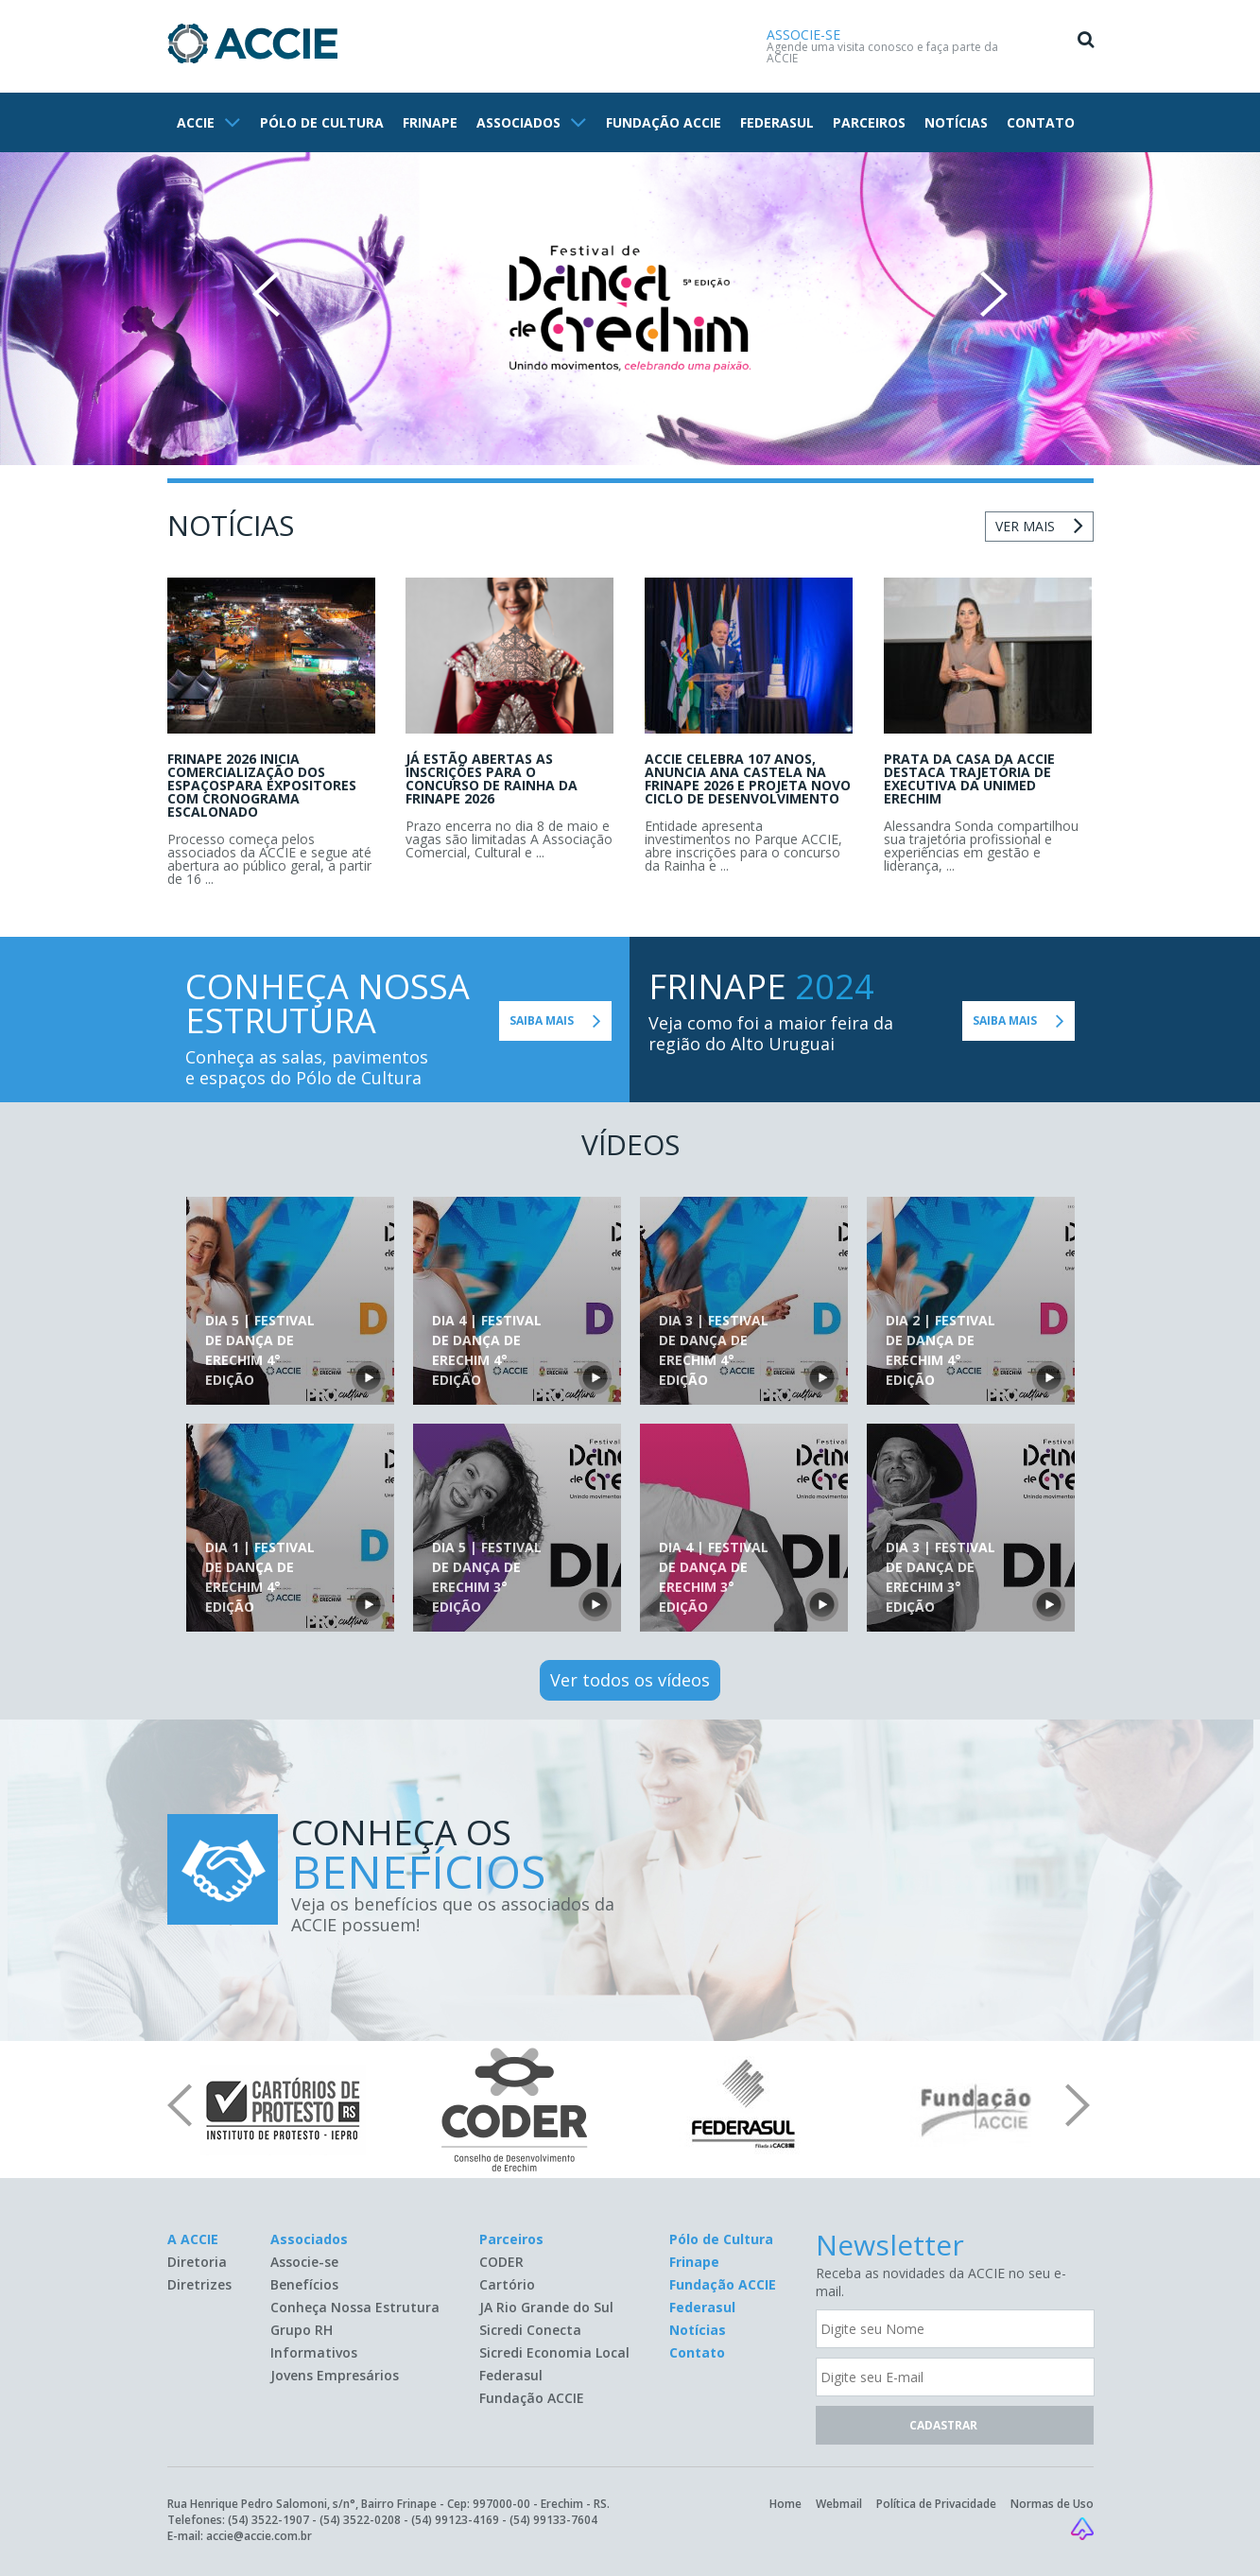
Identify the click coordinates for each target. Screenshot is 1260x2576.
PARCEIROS (869, 122)
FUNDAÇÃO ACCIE (663, 122)
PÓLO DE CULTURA (322, 122)
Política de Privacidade (936, 2504)
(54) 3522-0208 (360, 2520)
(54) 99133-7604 (553, 2520)
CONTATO (1041, 122)
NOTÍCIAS (956, 122)
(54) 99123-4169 (455, 2520)
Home (785, 2504)
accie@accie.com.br (259, 2536)
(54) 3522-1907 (268, 2520)
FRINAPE (430, 122)
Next (994, 294)
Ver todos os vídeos (630, 1679)
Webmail (839, 2504)
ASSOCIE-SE (803, 34)
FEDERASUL (777, 122)
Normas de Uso (1052, 2504)
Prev (266, 294)
